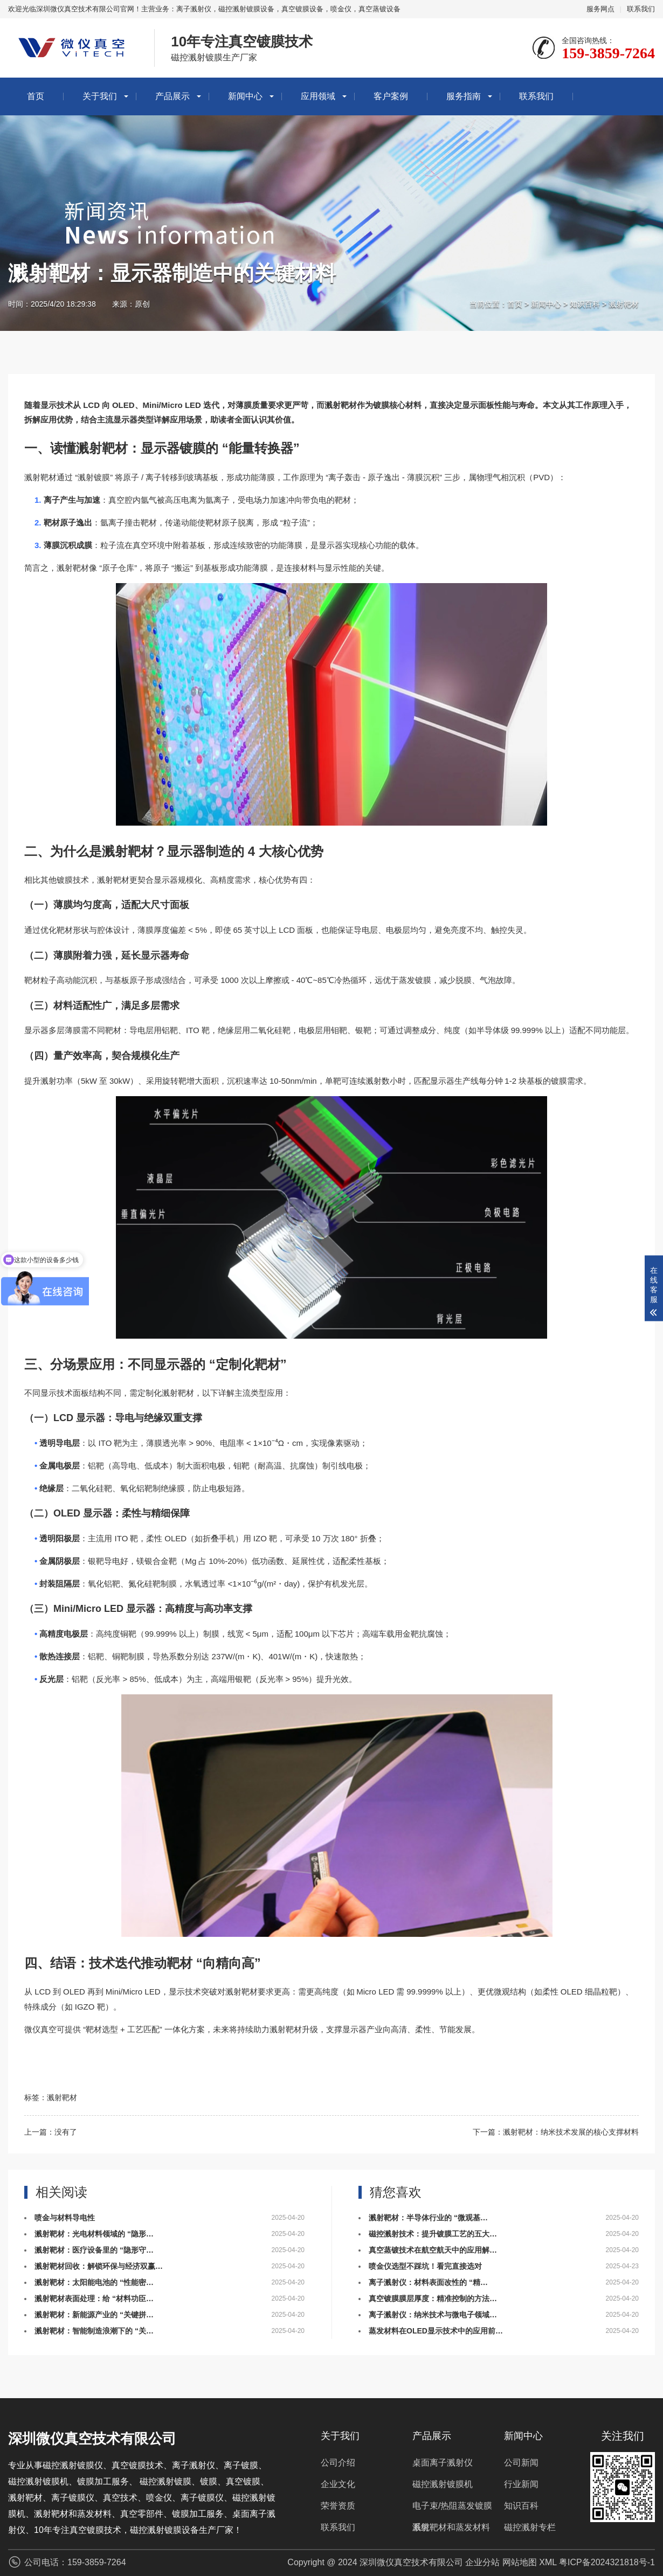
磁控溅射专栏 (530, 2527)
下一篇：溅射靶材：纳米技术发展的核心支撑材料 (556, 2132)
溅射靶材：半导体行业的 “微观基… (428, 2217)
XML (547, 2562)
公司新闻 (521, 2462)
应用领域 (318, 96)
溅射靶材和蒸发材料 (451, 2527)
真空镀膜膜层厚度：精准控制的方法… (433, 2298)
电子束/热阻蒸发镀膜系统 (452, 2509)
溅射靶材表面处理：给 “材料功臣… (94, 2298)
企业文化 (338, 2484)
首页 (35, 96)
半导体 (488, 1030)
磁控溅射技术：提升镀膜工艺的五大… (433, 2233)
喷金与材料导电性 (64, 2217)
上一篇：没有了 (50, 2132)
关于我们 (99, 96)
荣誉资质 (338, 2505)
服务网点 (600, 9)
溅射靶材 (624, 304)
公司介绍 (338, 2462)
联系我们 (641, 9)
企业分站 (482, 2562)
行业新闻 (521, 2484)
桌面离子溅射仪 (442, 2462)
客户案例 (391, 96)
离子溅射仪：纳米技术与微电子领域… (433, 2314)
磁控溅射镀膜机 (442, 2484)
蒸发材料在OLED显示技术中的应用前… (436, 2330)
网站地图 (519, 2562)
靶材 (115, 448)
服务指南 (463, 96)
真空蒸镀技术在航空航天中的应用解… (433, 2250)
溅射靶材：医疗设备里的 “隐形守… (94, 2250)
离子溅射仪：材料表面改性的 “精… (428, 2282)
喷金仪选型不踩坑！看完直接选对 (425, 2266)
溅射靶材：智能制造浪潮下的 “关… (94, 2330)
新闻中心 (245, 96)
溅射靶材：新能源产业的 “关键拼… (94, 2314)
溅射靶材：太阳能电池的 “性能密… (94, 2282)
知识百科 (585, 304)
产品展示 (172, 96)
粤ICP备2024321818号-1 (607, 2562)
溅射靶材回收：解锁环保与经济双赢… (98, 2266)
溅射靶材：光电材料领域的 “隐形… (94, 2233)
